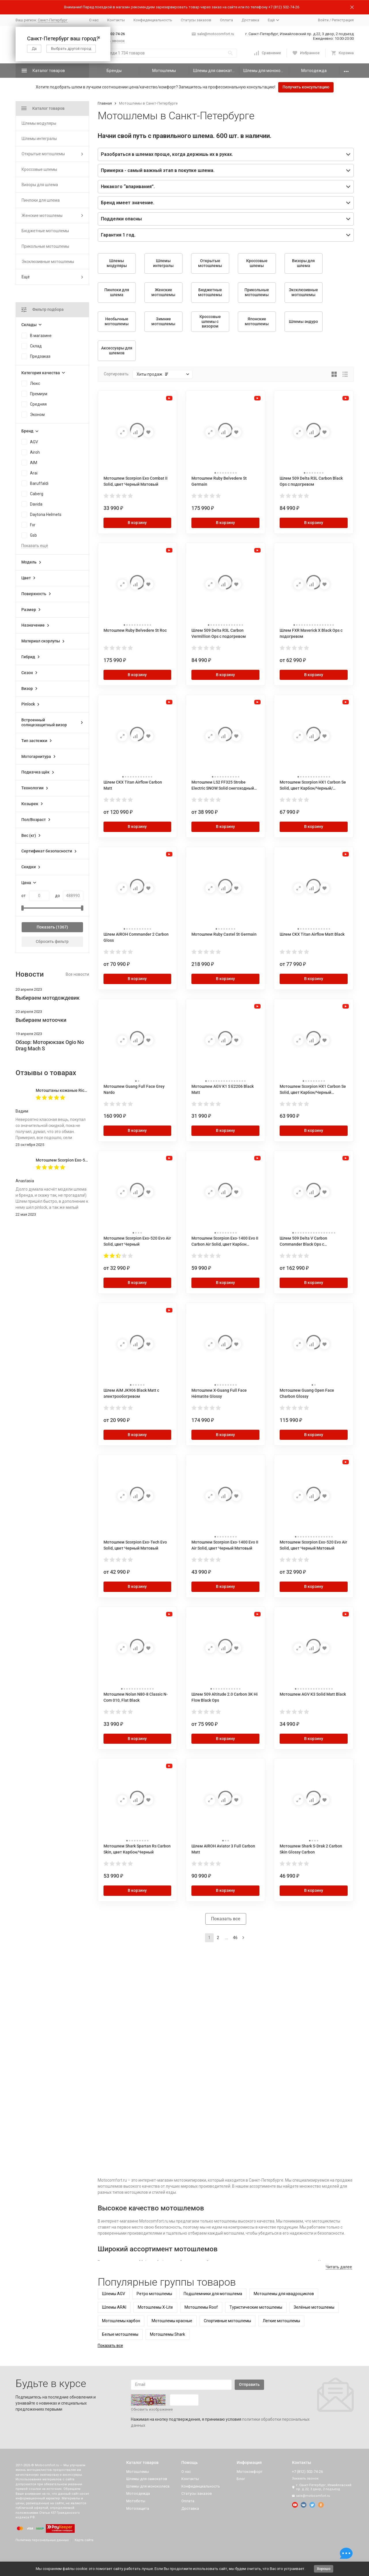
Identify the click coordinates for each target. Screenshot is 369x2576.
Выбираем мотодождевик (48, 998)
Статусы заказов (196, 20)
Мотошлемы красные (172, 2320)
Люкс (35, 383)
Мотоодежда (314, 70)
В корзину (137, 522)
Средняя (38, 404)
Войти (323, 20)
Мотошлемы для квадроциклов (284, 2293)
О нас (94, 20)
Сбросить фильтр (52, 941)
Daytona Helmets (45, 514)
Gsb (33, 535)
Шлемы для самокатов (215, 70)
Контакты (116, 20)
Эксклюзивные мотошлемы (48, 261)
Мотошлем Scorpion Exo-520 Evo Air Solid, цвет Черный (88, 1160)
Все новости (77, 974)
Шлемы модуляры (39, 123)
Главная (105, 103)
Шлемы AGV (113, 2293)
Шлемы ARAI (114, 2307)
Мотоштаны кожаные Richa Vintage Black (75, 1090)
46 (235, 1937)
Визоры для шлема (40, 184)
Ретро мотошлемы (154, 2293)
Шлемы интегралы (39, 138)
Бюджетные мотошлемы (45, 230)
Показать (46, 927)
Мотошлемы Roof (201, 2307)
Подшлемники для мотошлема (213, 2293)
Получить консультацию (306, 87)
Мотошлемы (164, 70)
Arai (33, 473)
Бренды (114, 70)
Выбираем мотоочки (41, 1020)
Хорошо (323, 2568)
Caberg (36, 493)
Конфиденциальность (152, 20)
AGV (34, 442)
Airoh (35, 452)
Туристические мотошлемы (255, 2307)
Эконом (37, 414)
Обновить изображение (152, 2409)
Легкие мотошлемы (281, 2320)
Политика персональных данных (42, 2540)
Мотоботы (135, 2501)
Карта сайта (84, 2540)
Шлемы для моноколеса (266, 70)
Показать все (225, 1918)
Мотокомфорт (250, 2471)
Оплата (226, 20)
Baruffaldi (39, 483)
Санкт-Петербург (52, 20)
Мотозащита (137, 2508)
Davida (36, 504)
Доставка (250, 20)
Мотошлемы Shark (167, 2334)
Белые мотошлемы (120, 2334)
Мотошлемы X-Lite (155, 2307)
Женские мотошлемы (42, 215)
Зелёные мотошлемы (314, 2307)
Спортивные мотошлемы (227, 2320)
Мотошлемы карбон (121, 2320)
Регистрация (343, 20)
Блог (241, 2479)
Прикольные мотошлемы (45, 246)
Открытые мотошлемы (43, 154)
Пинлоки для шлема (41, 200)
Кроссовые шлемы (39, 169)
